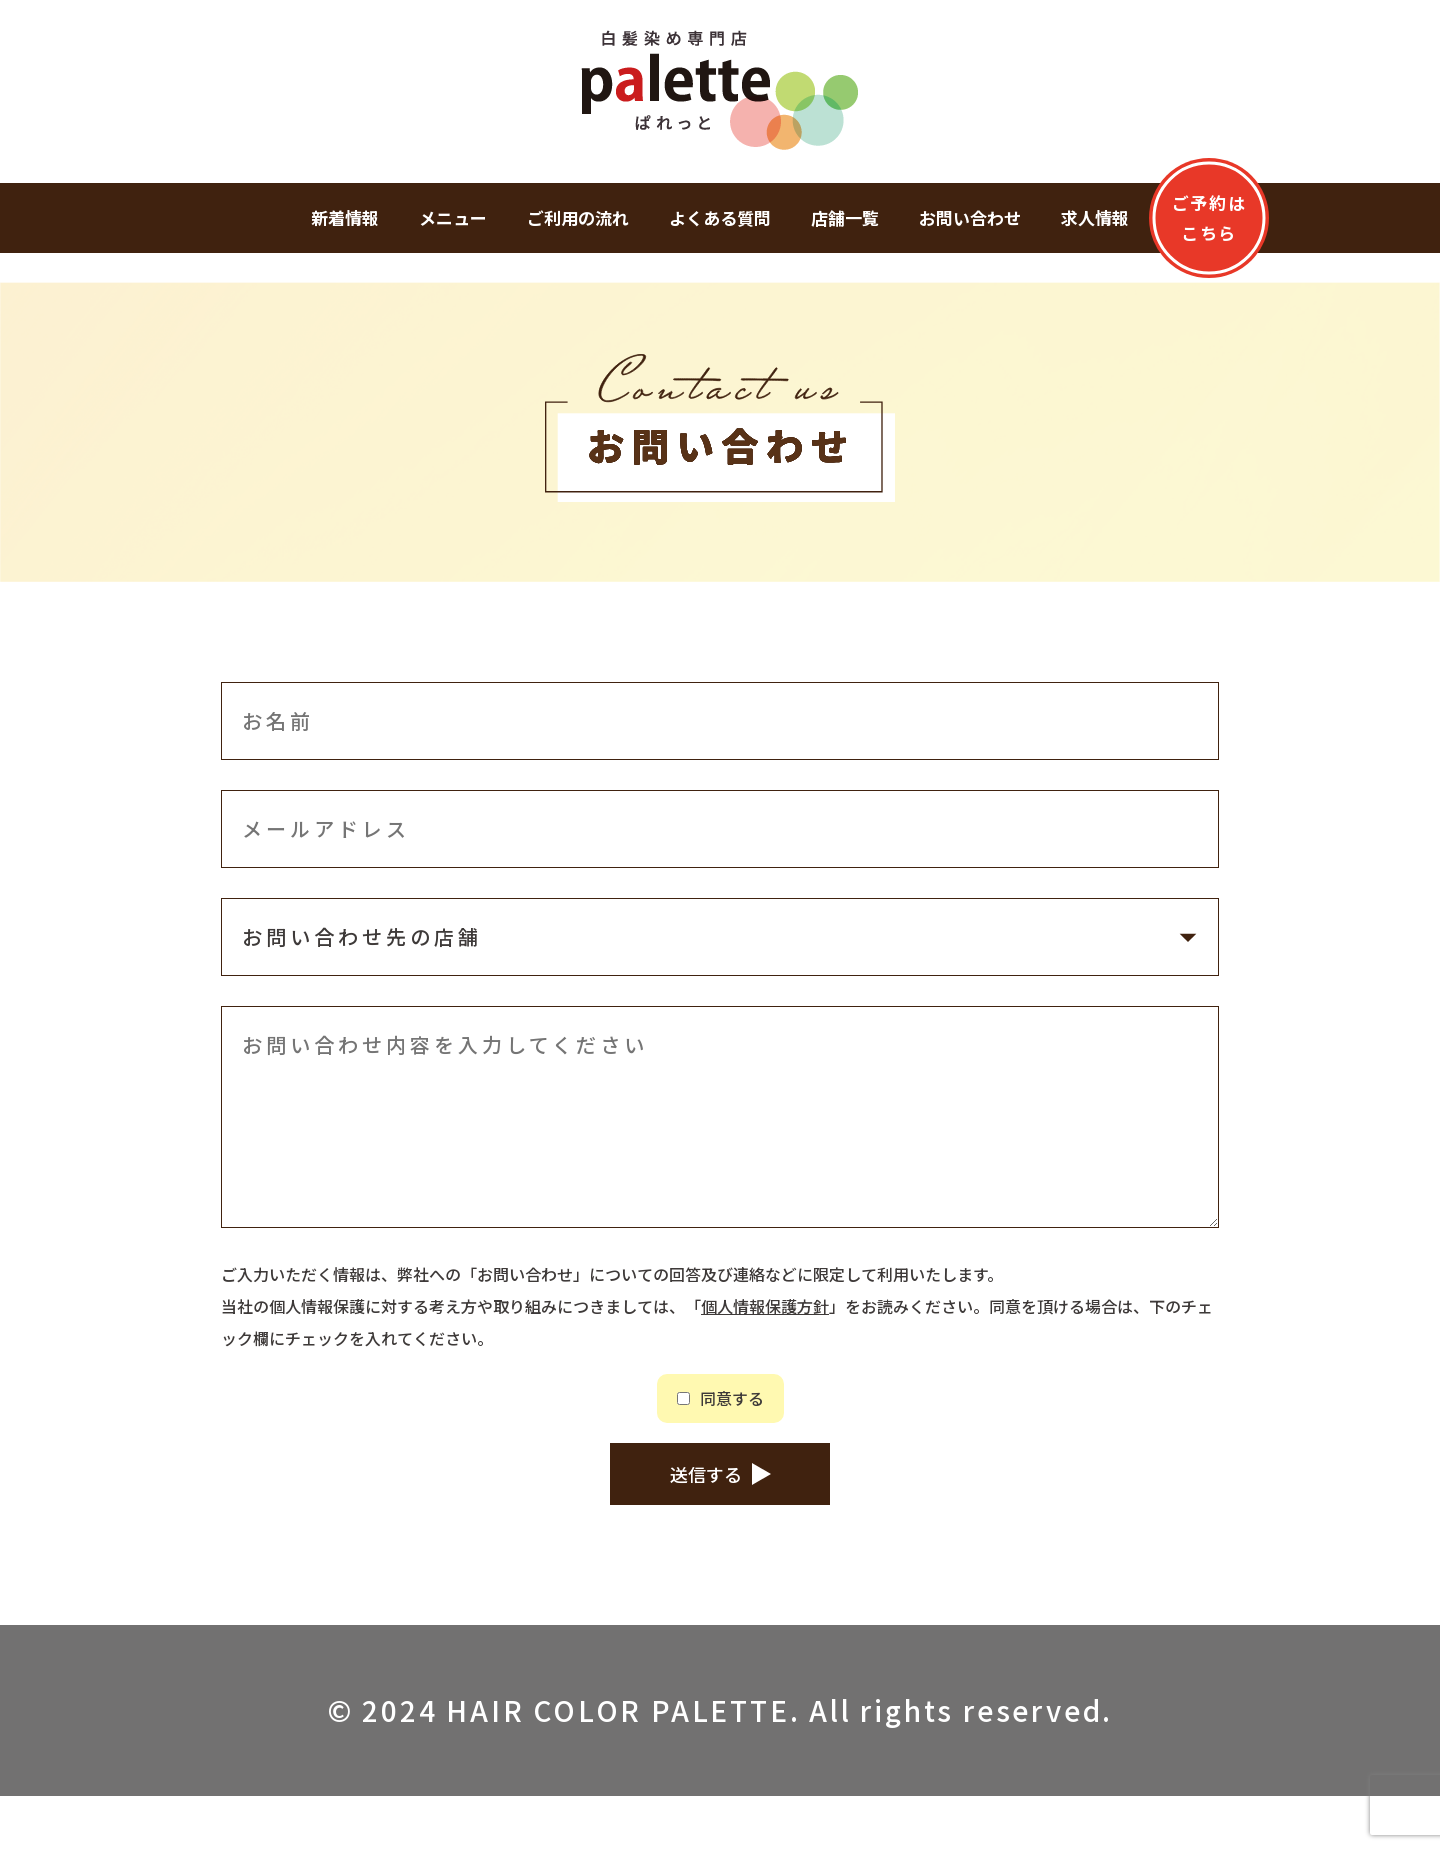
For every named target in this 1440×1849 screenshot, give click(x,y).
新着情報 (345, 217)
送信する (706, 1520)
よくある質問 (720, 217)
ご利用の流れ (578, 217)
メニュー (453, 217)
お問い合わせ (970, 217)
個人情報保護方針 (765, 1306)
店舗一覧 (845, 217)
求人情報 (1095, 217)
